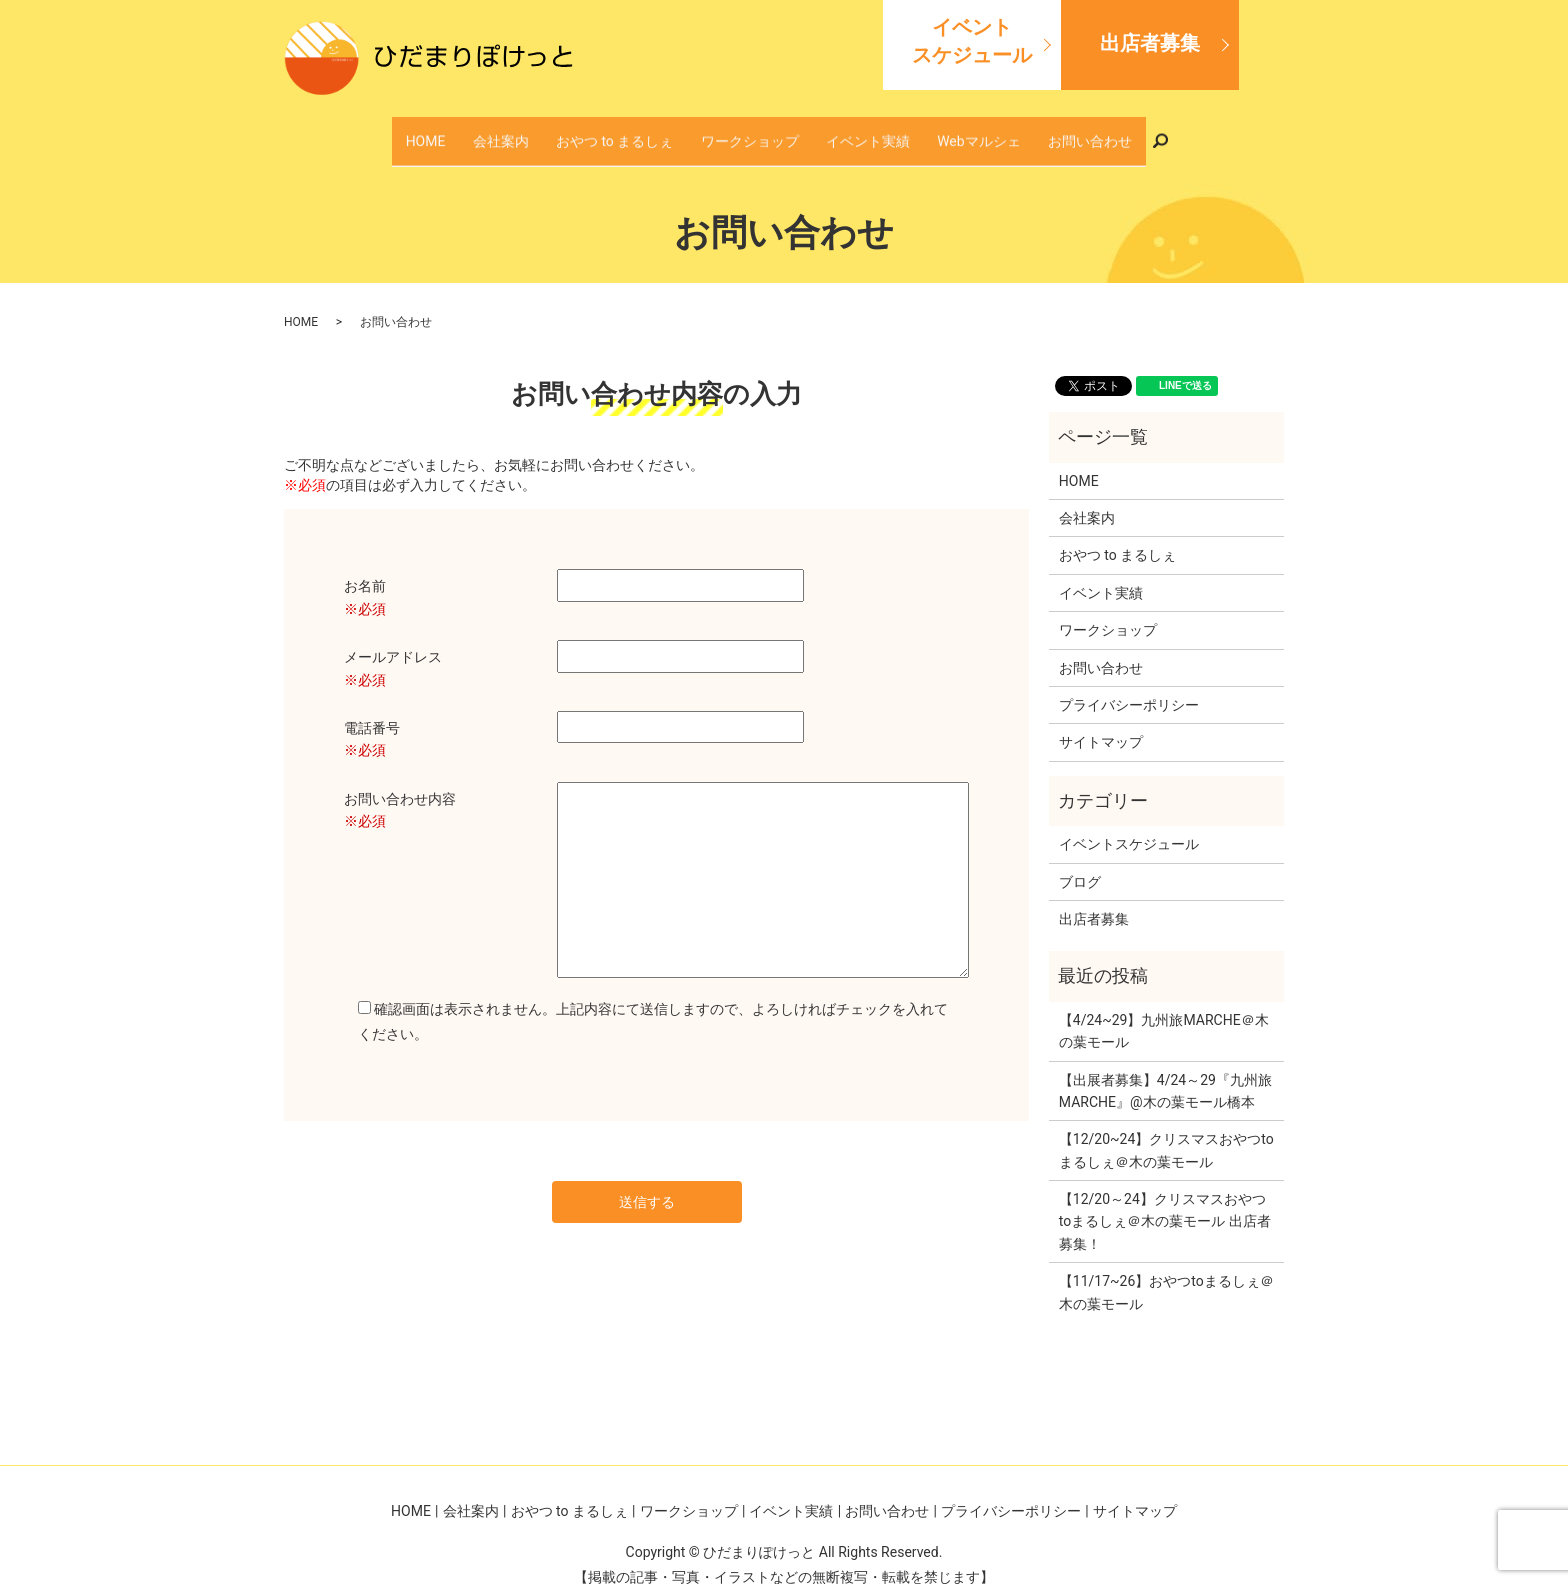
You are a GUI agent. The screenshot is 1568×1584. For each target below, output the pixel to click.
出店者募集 (1150, 43)
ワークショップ (751, 130)
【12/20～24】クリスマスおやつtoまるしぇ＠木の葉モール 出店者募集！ (1165, 1201)
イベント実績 (846, 130)
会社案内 (550, 130)
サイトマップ (1101, 722)
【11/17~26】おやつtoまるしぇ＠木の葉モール (1166, 1272)
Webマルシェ (934, 130)
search (1093, 130)
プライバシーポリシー (1129, 684)
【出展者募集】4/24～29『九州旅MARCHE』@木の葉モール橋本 (1165, 1070)
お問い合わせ (1022, 130)
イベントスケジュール (972, 41)
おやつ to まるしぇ (640, 130)
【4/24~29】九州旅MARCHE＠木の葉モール (1164, 1010)
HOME (495, 130)
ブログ (1080, 861)
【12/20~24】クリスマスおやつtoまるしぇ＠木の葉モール (1166, 1130)
